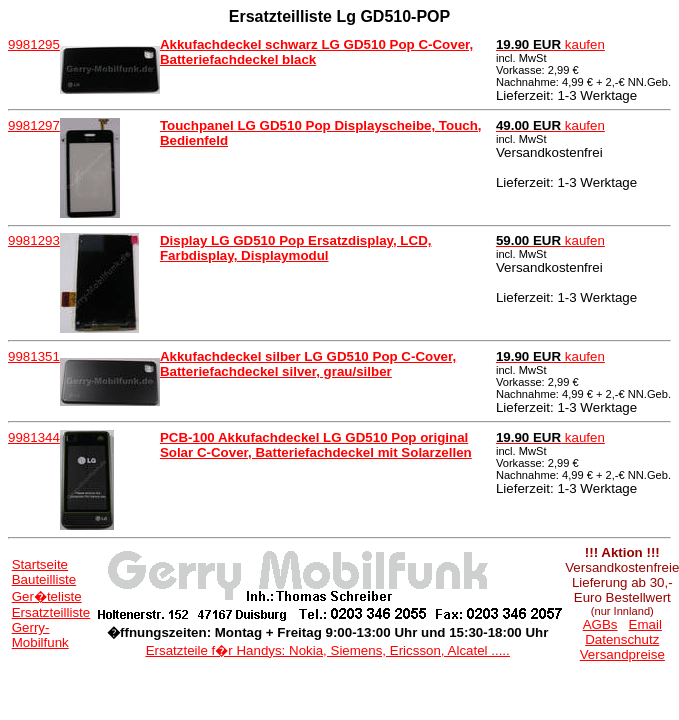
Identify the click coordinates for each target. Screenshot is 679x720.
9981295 (34, 44)
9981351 (34, 356)
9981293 (34, 240)
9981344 (34, 437)
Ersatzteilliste (51, 612)
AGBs (600, 624)
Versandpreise (622, 654)
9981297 (34, 125)
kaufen (550, 44)
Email (645, 624)
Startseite (40, 564)
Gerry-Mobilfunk (40, 635)
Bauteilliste (44, 579)
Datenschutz (622, 639)
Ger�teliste (47, 596)
